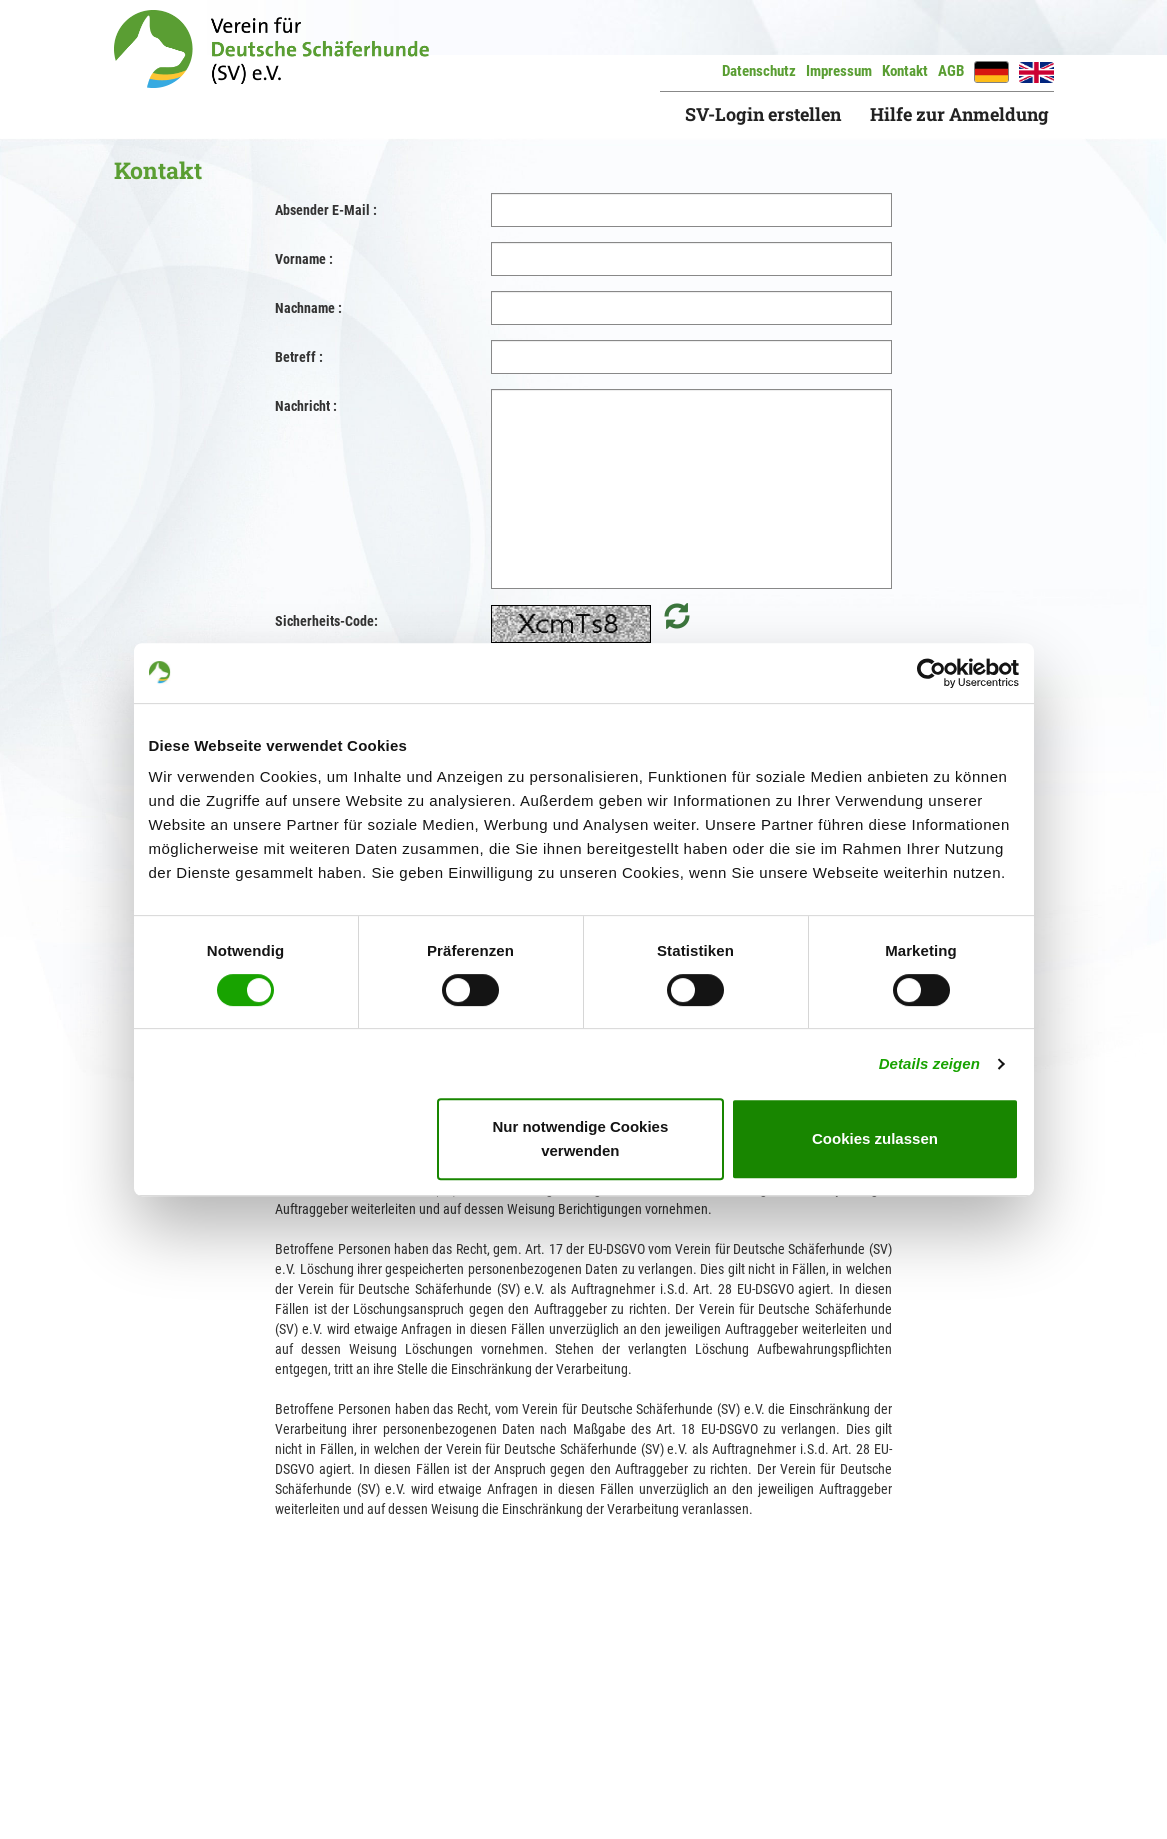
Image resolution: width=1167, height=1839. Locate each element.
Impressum (839, 71)
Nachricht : (306, 406)
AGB (951, 71)
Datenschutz (759, 71)
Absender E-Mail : (326, 210)
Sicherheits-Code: (326, 621)
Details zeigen (929, 1063)
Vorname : (304, 259)
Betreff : (299, 357)
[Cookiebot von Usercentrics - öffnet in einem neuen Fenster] (931, 673)
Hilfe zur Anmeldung (959, 114)
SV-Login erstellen (763, 114)
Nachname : (308, 308)
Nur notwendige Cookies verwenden (580, 1138)
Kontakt (905, 71)
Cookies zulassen (875, 1138)
